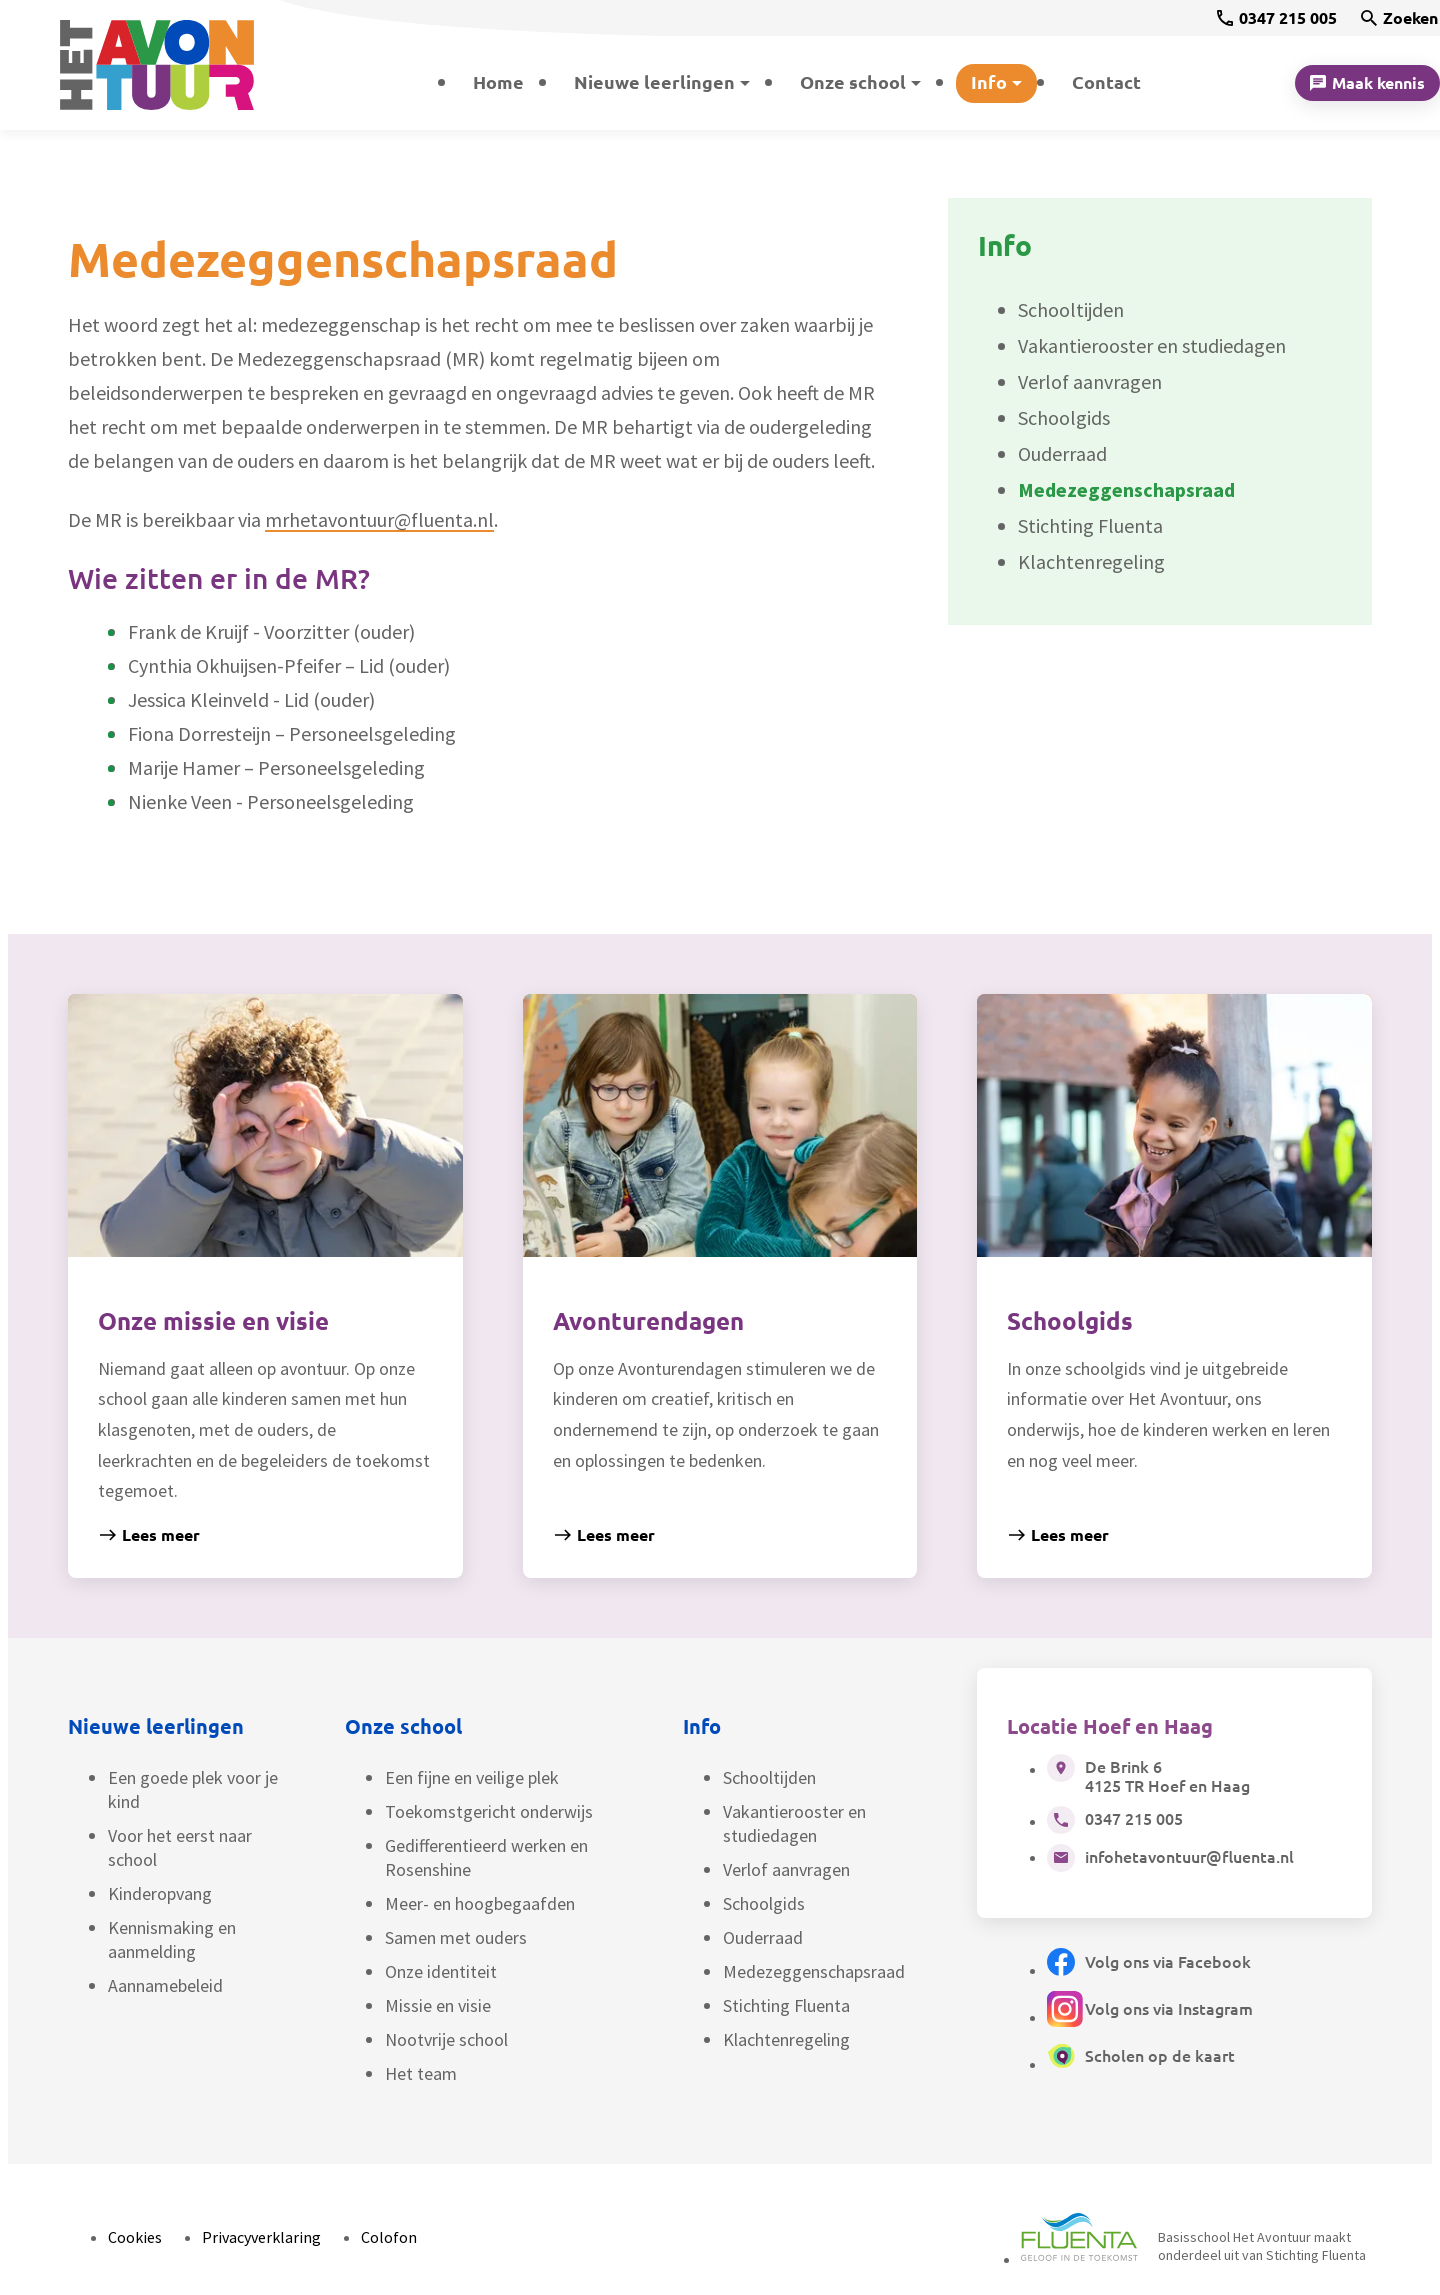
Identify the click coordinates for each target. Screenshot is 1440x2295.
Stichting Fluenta (786, 2005)
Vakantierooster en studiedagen (794, 1823)
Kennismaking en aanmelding (172, 1939)
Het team (421, 2073)
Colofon (389, 2237)
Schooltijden (769, 1777)
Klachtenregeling (786, 2039)
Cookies (135, 2237)
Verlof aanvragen (786, 1869)
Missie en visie (438, 2005)
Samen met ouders (456, 1937)
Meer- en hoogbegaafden (480, 1903)
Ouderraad (763, 1937)
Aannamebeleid (165, 1985)
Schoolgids (764, 1903)
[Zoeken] (1399, 18)
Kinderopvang (160, 1893)
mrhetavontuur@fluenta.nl (379, 519)
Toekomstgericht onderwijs (489, 1811)
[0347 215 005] (1277, 18)
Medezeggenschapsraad (814, 1971)
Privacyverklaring (261, 2237)
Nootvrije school (446, 2039)
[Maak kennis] (1367, 83)
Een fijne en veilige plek (472, 1777)
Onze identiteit (441, 1971)
